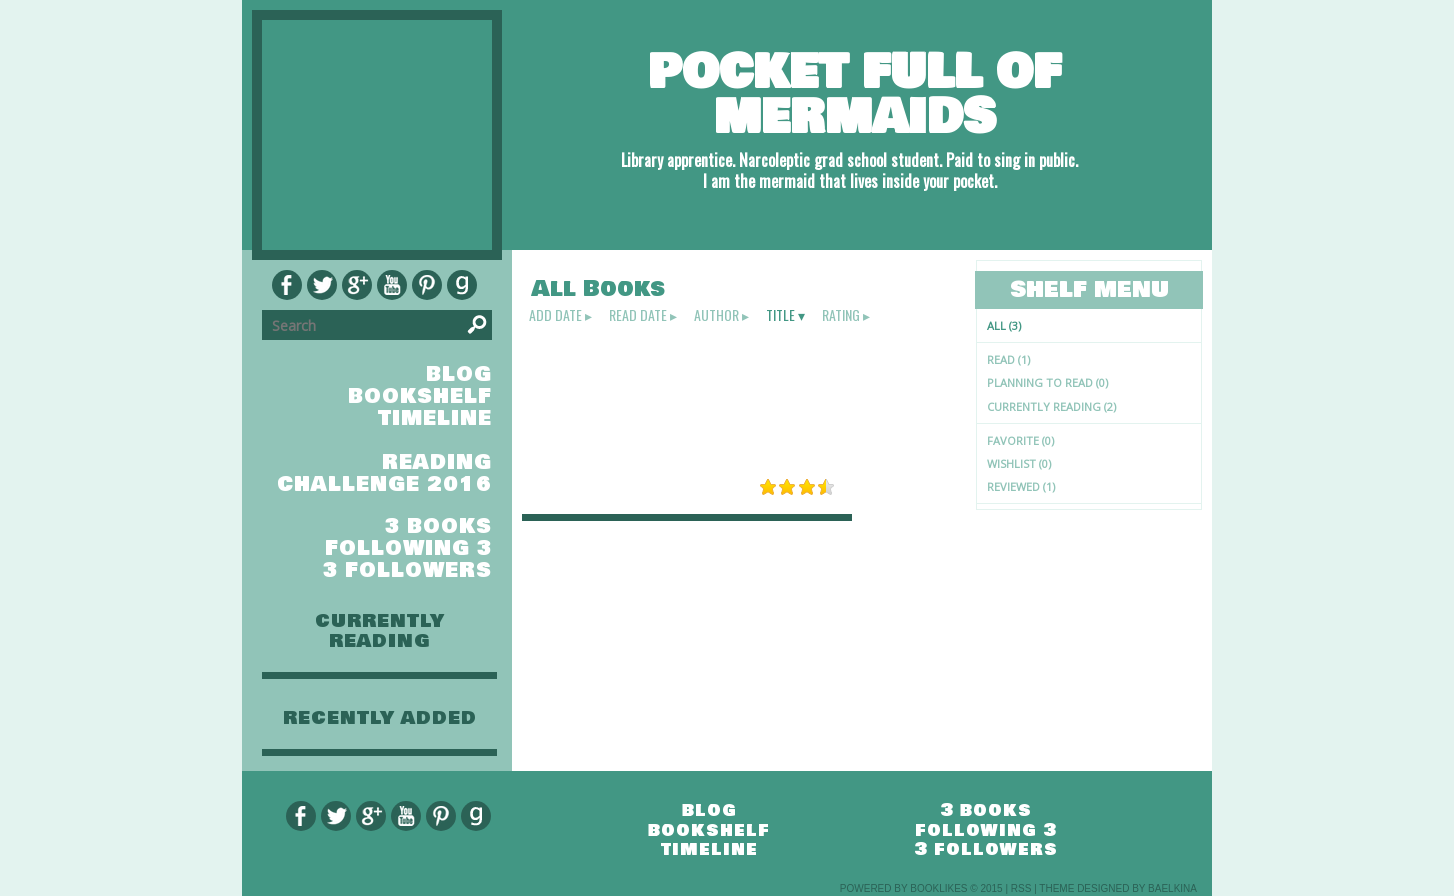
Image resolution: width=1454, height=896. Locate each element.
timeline (435, 418)
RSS (1021, 888)
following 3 (408, 548)
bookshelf (420, 396)
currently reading (380, 631)
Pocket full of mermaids (854, 94)
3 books (438, 526)
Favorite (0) (1020, 440)
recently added (380, 718)
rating (841, 315)
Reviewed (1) (1021, 486)
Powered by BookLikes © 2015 (921, 888)
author (716, 315)
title (780, 315)
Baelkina (1172, 888)
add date (555, 315)
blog (459, 374)
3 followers (407, 570)
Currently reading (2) (1051, 406)
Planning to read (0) (1047, 382)
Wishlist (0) (1019, 463)
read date (638, 315)
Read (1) (1008, 359)
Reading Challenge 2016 (384, 473)
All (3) (1004, 325)
